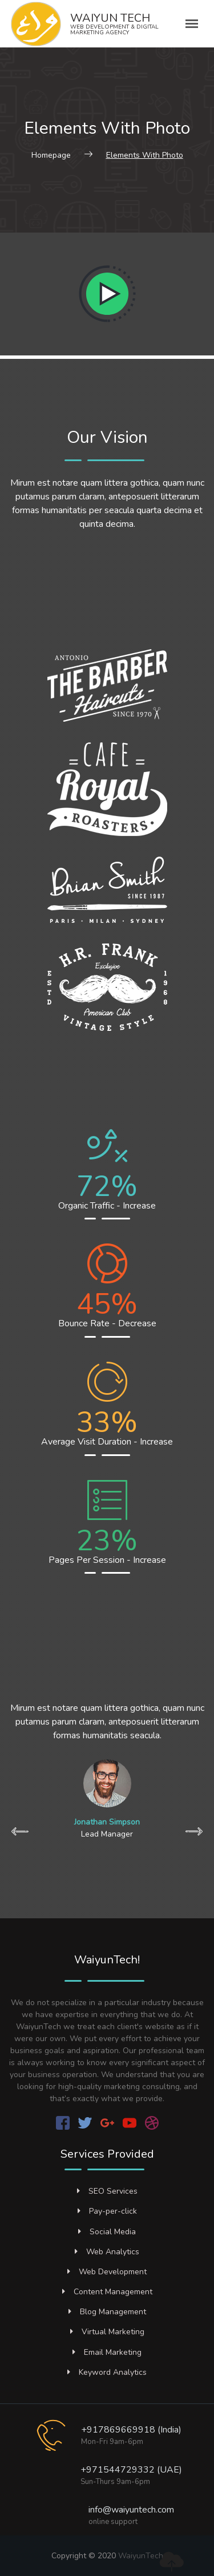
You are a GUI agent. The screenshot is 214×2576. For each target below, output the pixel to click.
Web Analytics (107, 2251)
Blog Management (107, 2311)
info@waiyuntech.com (131, 2509)
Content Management (107, 2291)
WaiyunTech (140, 2555)
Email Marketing (107, 2352)
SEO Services (107, 2191)
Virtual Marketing (107, 2331)
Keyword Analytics (107, 2372)
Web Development (107, 2271)
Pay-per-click (107, 2211)
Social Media (107, 2231)
